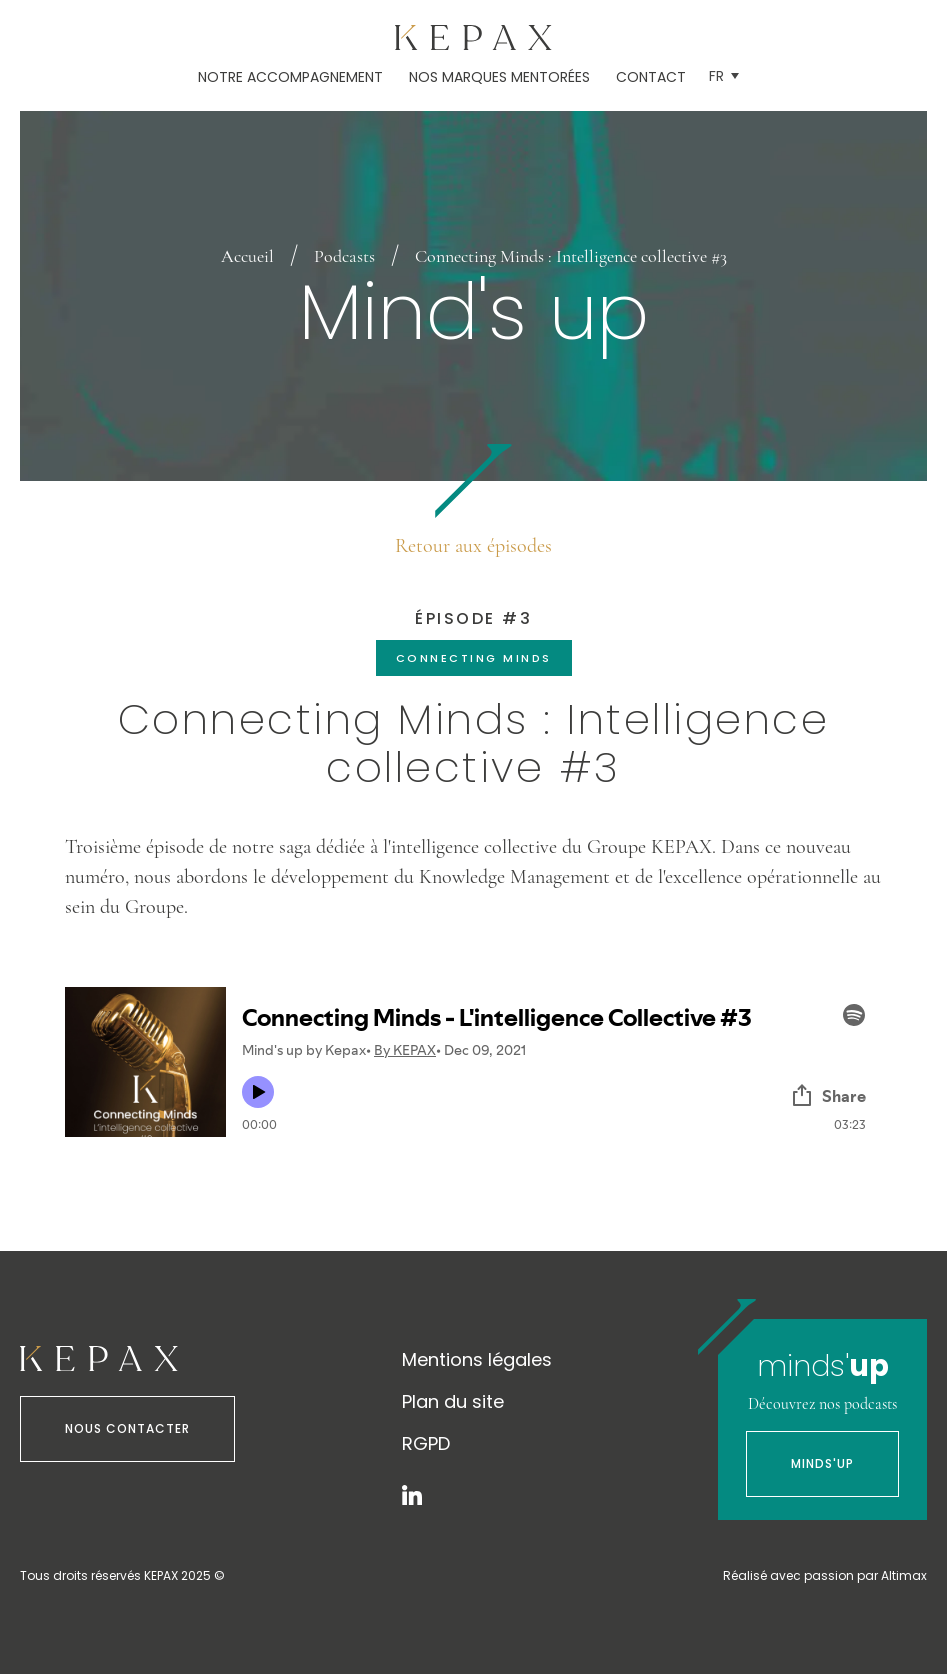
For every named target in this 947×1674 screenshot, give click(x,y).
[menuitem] (724, 76)
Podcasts (344, 256)
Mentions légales (477, 1359)
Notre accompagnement (290, 77)
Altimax (904, 1575)
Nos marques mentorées (499, 77)
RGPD (426, 1443)
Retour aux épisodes (473, 546)
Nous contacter (127, 1428)
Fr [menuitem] (716, 76)
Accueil (247, 256)
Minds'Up (822, 1463)
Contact (651, 77)
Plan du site (453, 1401)
